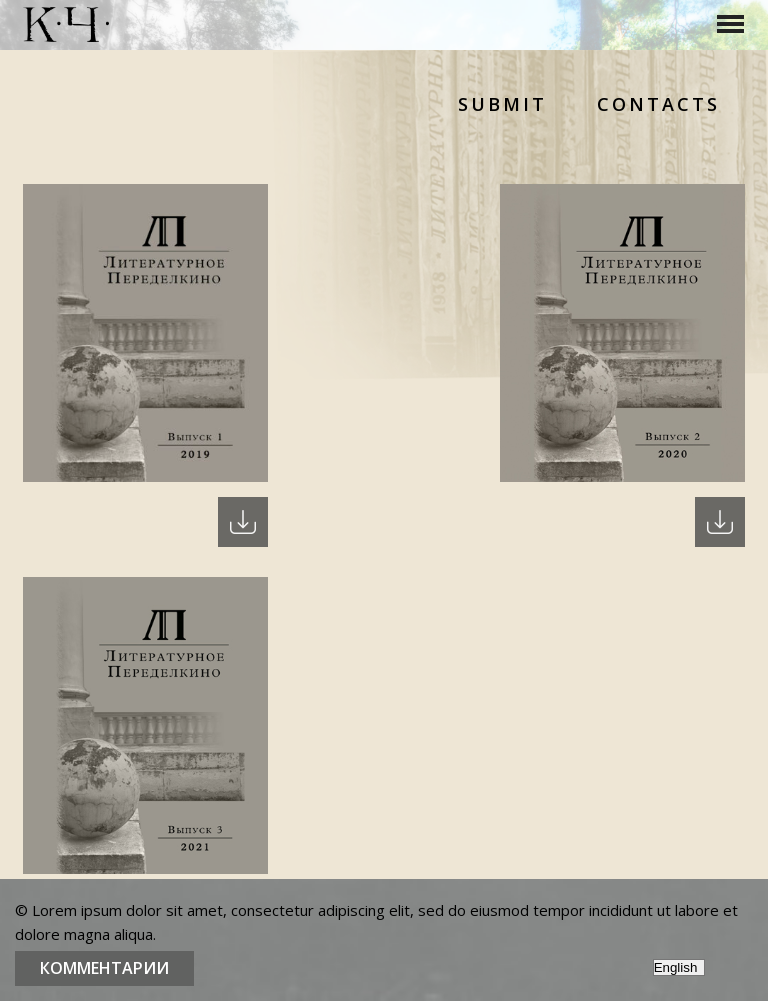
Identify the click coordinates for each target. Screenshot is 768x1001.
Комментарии (104, 968)
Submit (502, 104)
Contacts (658, 104)
